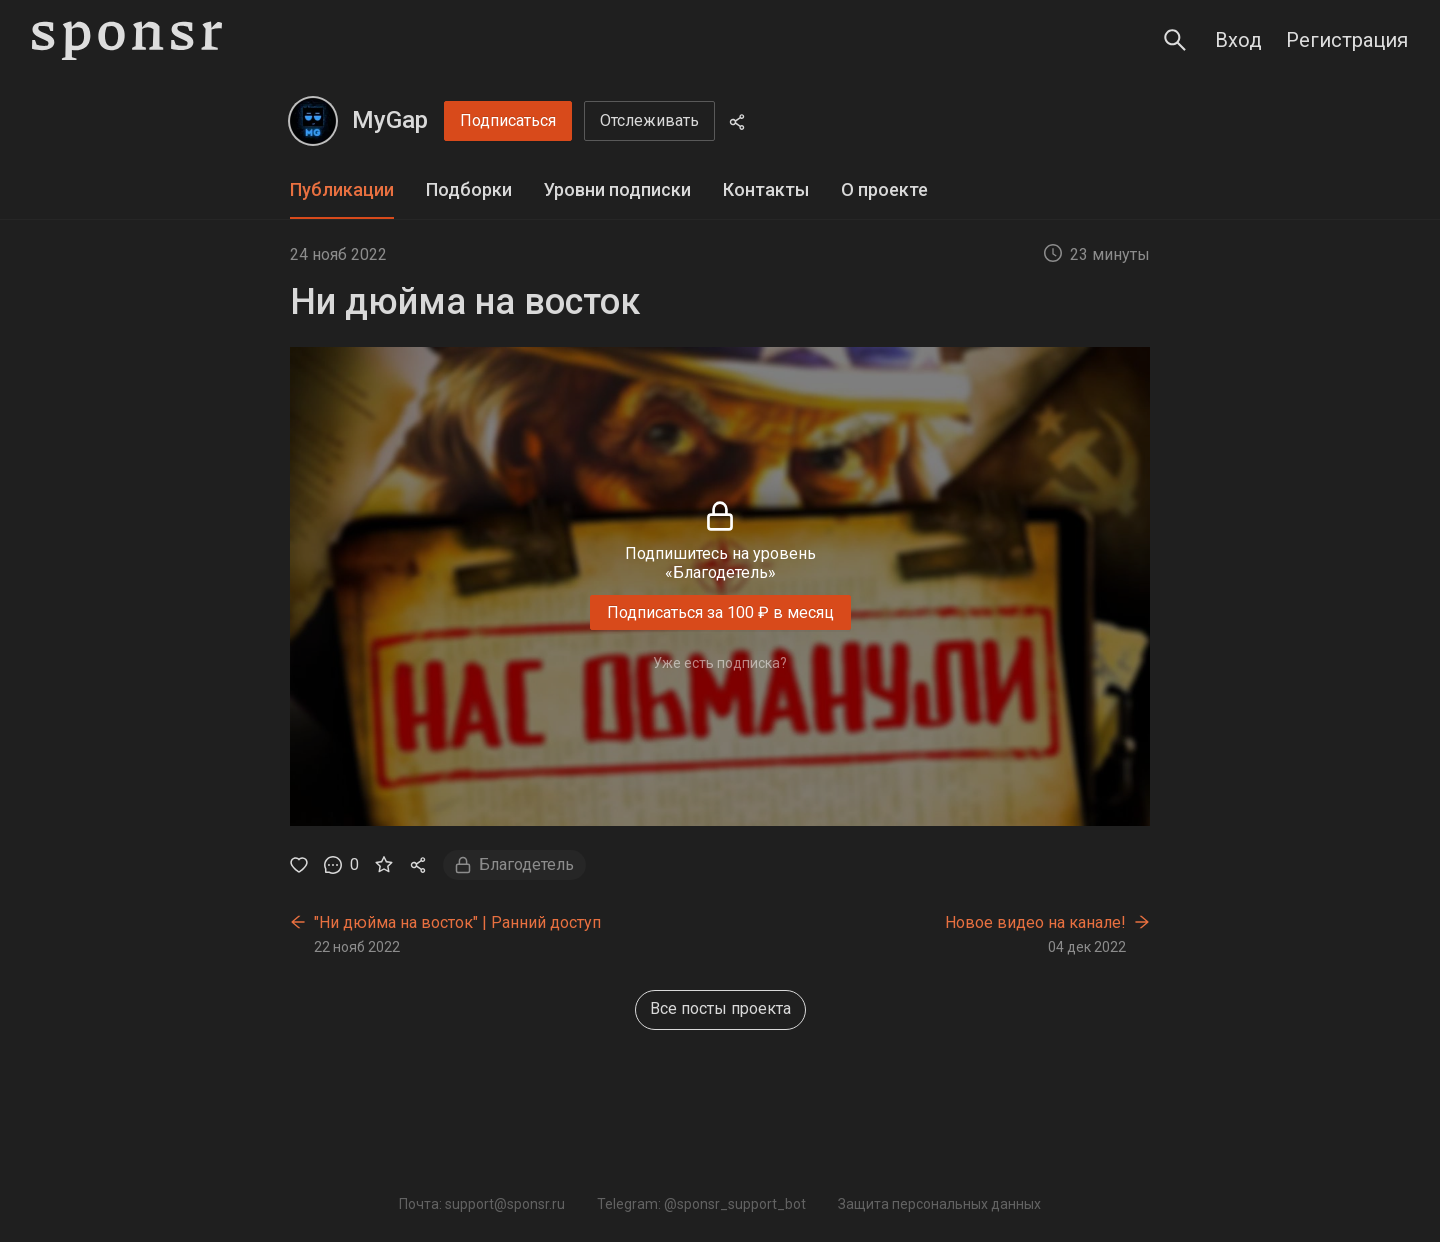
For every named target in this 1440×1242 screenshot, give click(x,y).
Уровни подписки (617, 189)
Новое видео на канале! (1035, 922)
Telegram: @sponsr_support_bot (701, 1204)
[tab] (342, 190)
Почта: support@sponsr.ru (482, 1204)
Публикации (342, 189)
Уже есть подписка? (720, 663)
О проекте (884, 189)
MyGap (390, 120)
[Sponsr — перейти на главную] (127, 40)
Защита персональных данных (939, 1204)
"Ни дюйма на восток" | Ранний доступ (457, 922)
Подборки (469, 189)
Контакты (766, 189)
